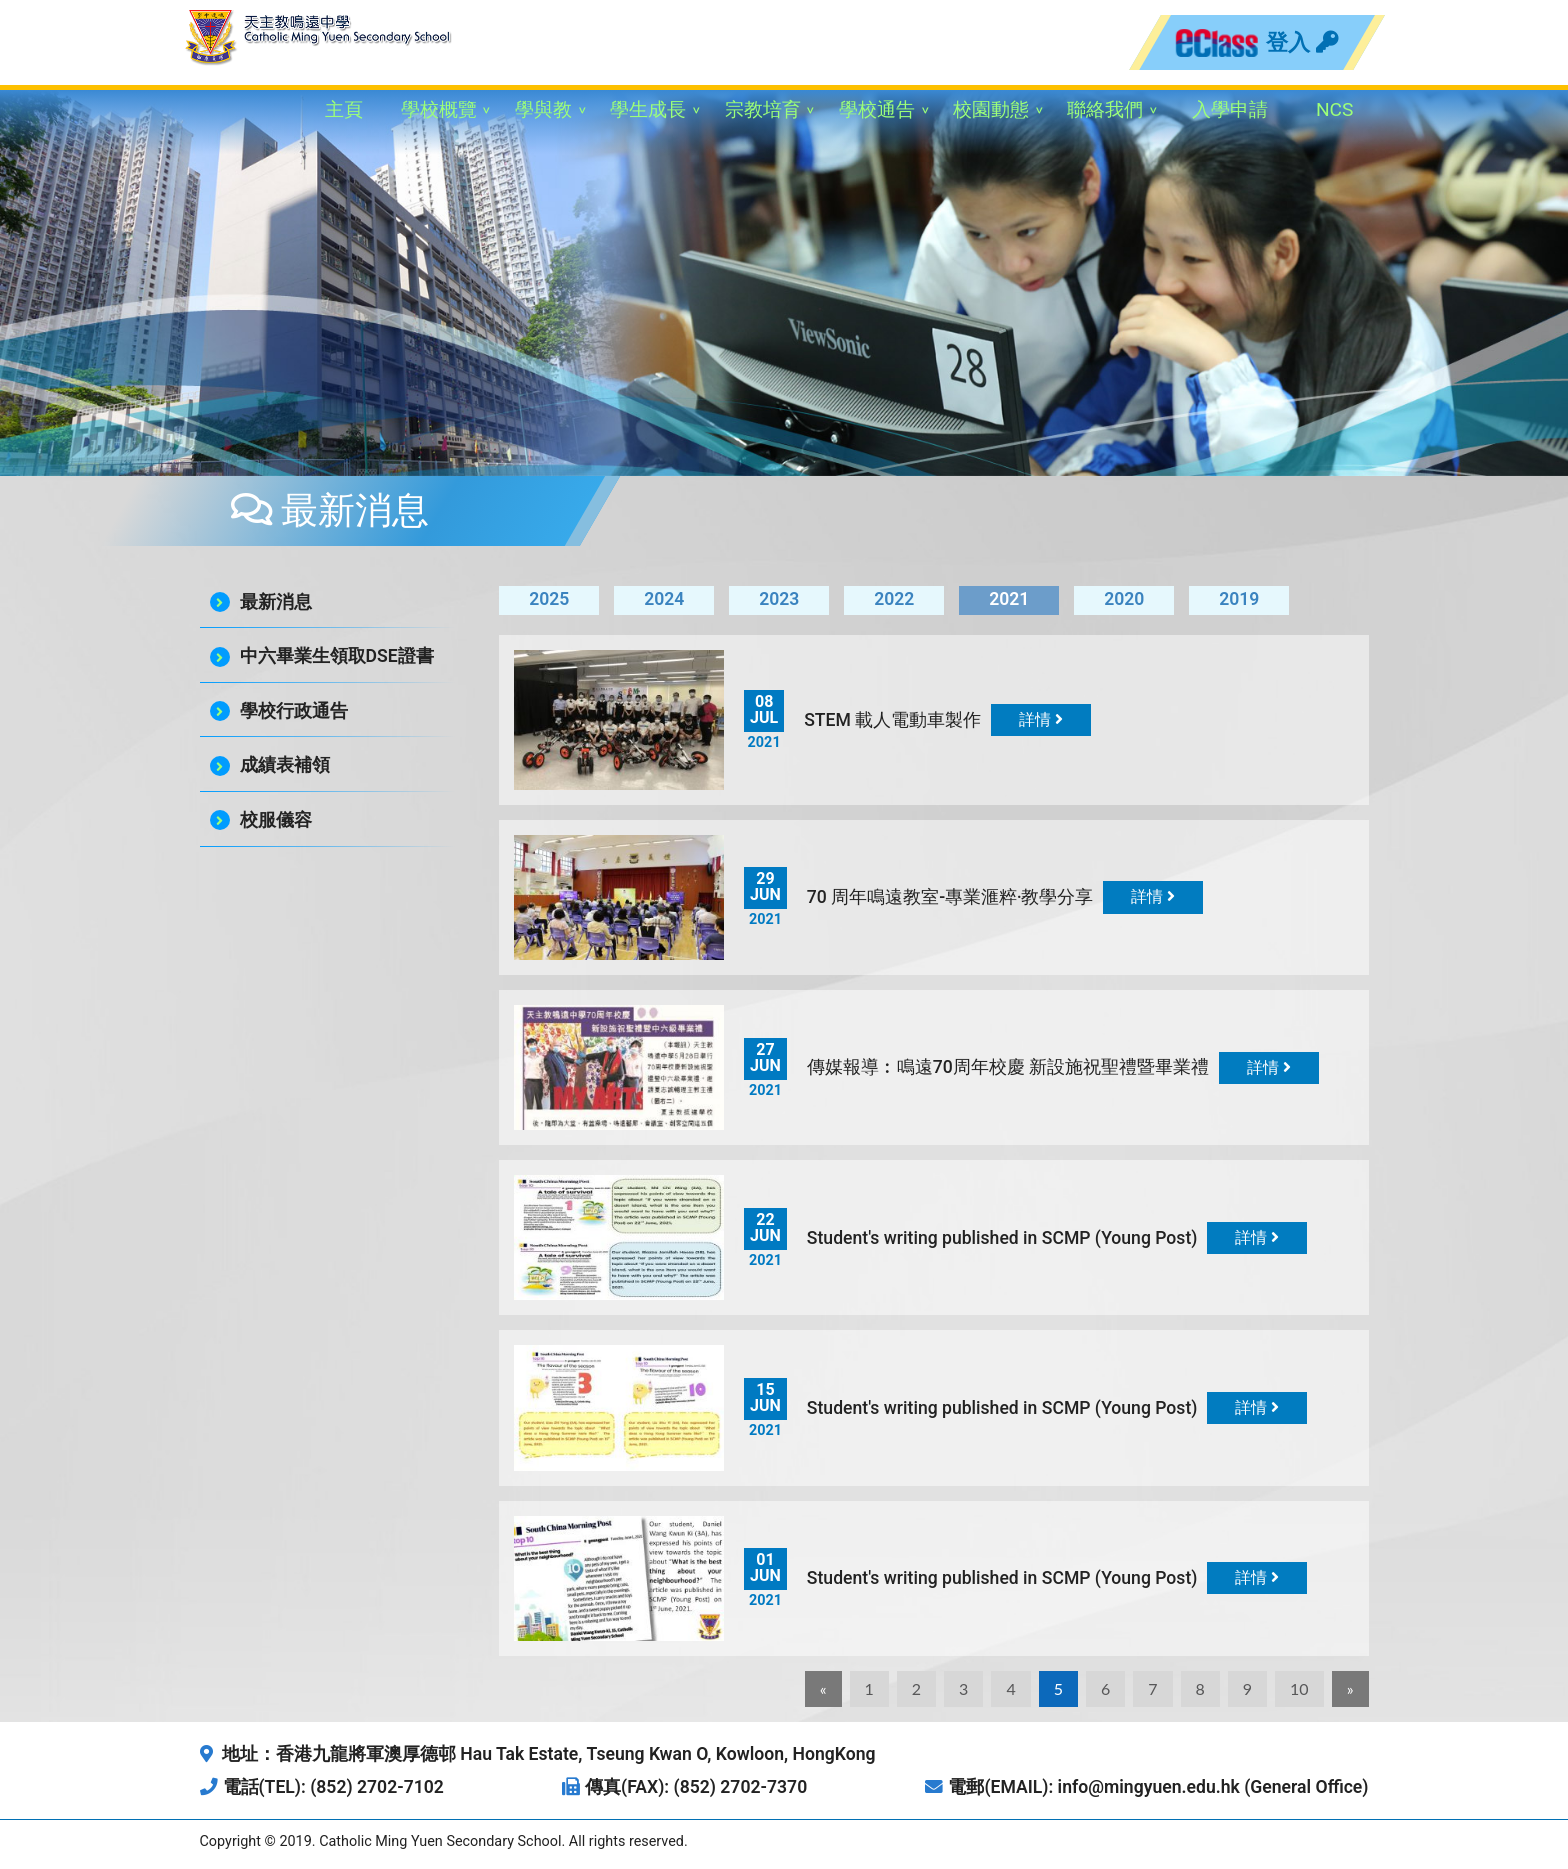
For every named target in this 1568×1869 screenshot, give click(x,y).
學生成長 (648, 109)
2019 (1239, 599)
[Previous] (823, 1689)
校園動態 (991, 109)
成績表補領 (285, 765)
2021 (1009, 599)
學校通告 (877, 109)
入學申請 (1230, 109)
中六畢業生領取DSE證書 (337, 656)
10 (1299, 1688)
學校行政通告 (294, 711)
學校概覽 (439, 109)
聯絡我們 (1105, 109)
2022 (894, 599)
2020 (1124, 599)
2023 (779, 599)
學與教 (543, 109)
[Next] (1350, 1689)
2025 (549, 599)
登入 (1302, 42)
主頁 (344, 109)
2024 (664, 599)
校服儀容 (276, 820)
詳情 (1041, 719)
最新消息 (276, 602)
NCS (1335, 109)
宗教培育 (763, 109)
